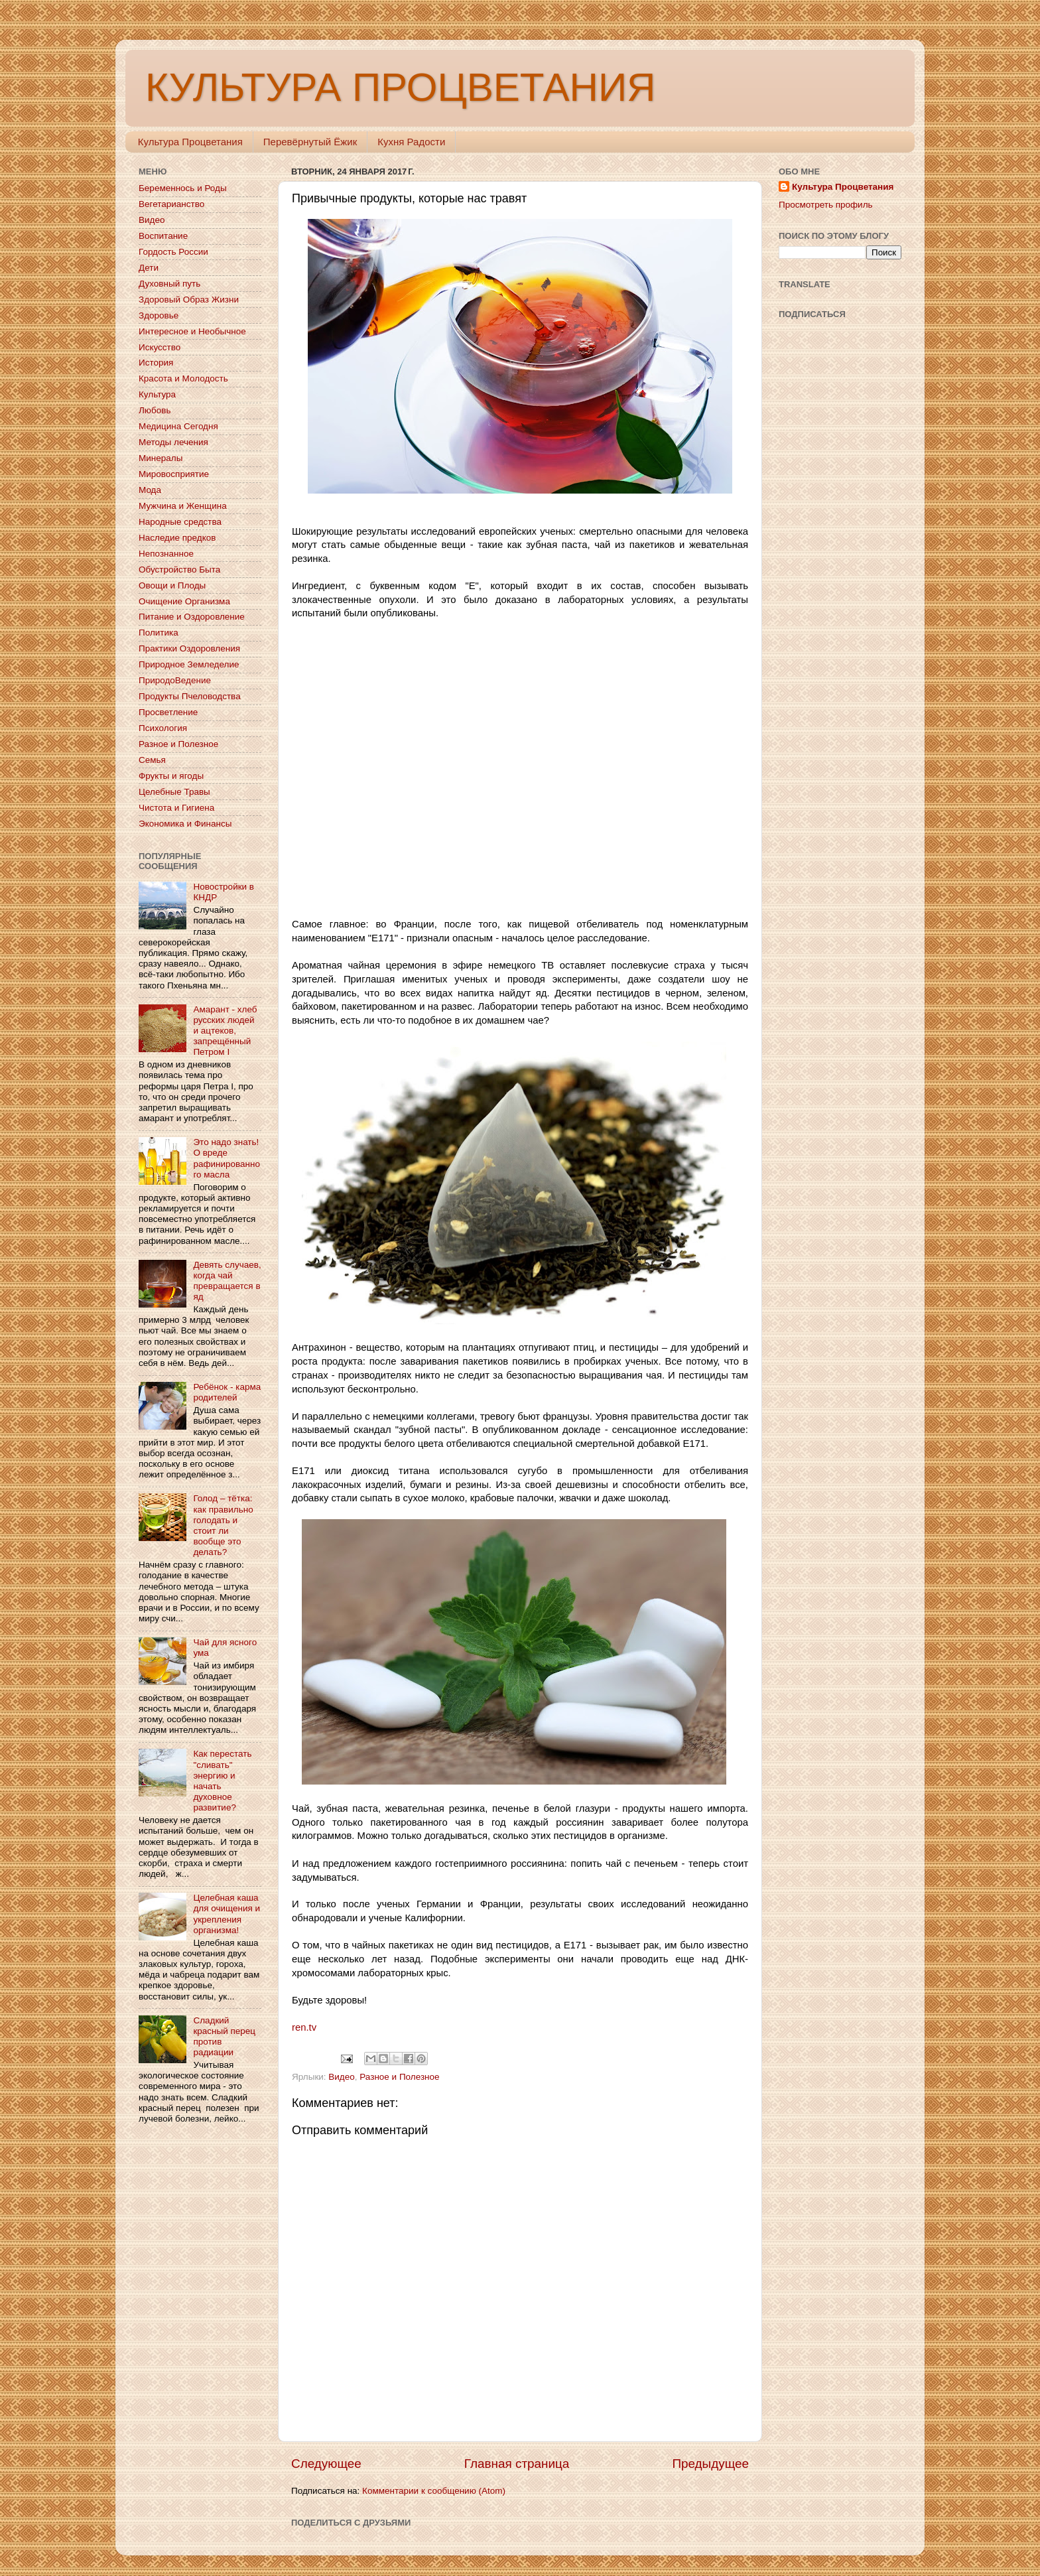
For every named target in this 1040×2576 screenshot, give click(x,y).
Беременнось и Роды (183, 188)
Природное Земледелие (189, 664)
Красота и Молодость (183, 378)
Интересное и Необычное (192, 331)
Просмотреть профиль (826, 205)
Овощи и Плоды (172, 585)
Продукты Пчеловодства (190, 696)
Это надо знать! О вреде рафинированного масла (226, 1158)
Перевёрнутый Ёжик (310, 141)
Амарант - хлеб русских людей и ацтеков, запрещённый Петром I (225, 1030)
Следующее (326, 2464)
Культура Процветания (190, 141)
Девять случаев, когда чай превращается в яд (227, 1281)
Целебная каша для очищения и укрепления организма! (226, 1914)
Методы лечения (173, 442)
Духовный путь (169, 284)
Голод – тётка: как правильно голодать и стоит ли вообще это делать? (223, 1525)
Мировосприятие (174, 474)
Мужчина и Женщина (183, 506)
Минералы (160, 458)
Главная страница (517, 2464)
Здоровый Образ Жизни (189, 300)
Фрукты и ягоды (171, 776)
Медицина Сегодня (178, 426)
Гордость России (173, 252)
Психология (163, 728)
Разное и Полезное (399, 2077)
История (156, 363)
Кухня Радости (411, 141)
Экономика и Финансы (185, 824)
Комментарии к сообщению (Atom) (433, 2491)
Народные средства (180, 522)
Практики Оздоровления (189, 648)
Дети (149, 268)
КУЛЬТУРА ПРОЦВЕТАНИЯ (400, 87)
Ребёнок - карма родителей (227, 1392)
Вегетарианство (171, 204)
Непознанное (166, 554)
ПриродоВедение (175, 680)
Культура (157, 394)
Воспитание (163, 236)
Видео (341, 2077)
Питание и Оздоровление (192, 617)
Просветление (168, 712)
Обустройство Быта (179, 570)
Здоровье (158, 315)
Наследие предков (177, 538)
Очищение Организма (184, 601)
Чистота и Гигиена (176, 808)
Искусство (159, 347)
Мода (150, 490)
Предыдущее (710, 2464)
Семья (152, 760)
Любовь (154, 410)
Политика (158, 633)
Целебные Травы (174, 792)
